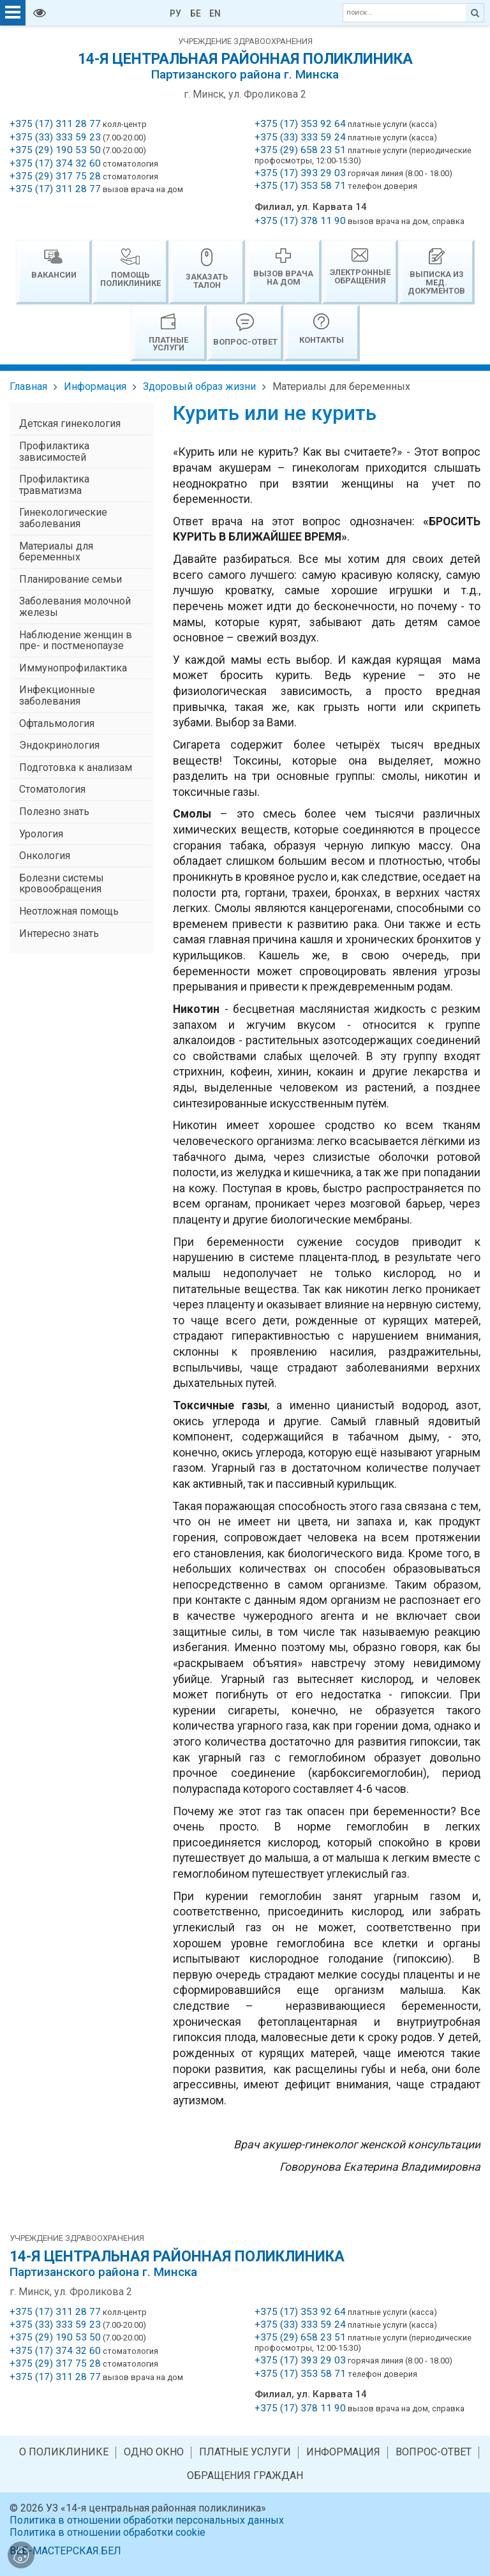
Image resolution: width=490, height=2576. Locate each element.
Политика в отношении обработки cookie (107, 2532)
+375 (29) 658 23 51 (300, 150)
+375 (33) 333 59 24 (300, 137)
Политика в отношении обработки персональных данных (147, 2520)
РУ (175, 13)
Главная (28, 386)
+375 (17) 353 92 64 (300, 124)
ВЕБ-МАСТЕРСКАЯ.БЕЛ (65, 2551)
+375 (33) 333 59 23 (55, 137)
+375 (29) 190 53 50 (55, 150)
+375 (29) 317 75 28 (55, 176)
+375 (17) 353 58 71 (300, 185)
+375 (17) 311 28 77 (55, 124)
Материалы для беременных (341, 386)
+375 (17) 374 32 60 (55, 163)
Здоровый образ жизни (199, 386)
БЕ (195, 13)
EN (215, 13)
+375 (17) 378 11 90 (300, 221)
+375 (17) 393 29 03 (300, 173)
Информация (95, 386)
